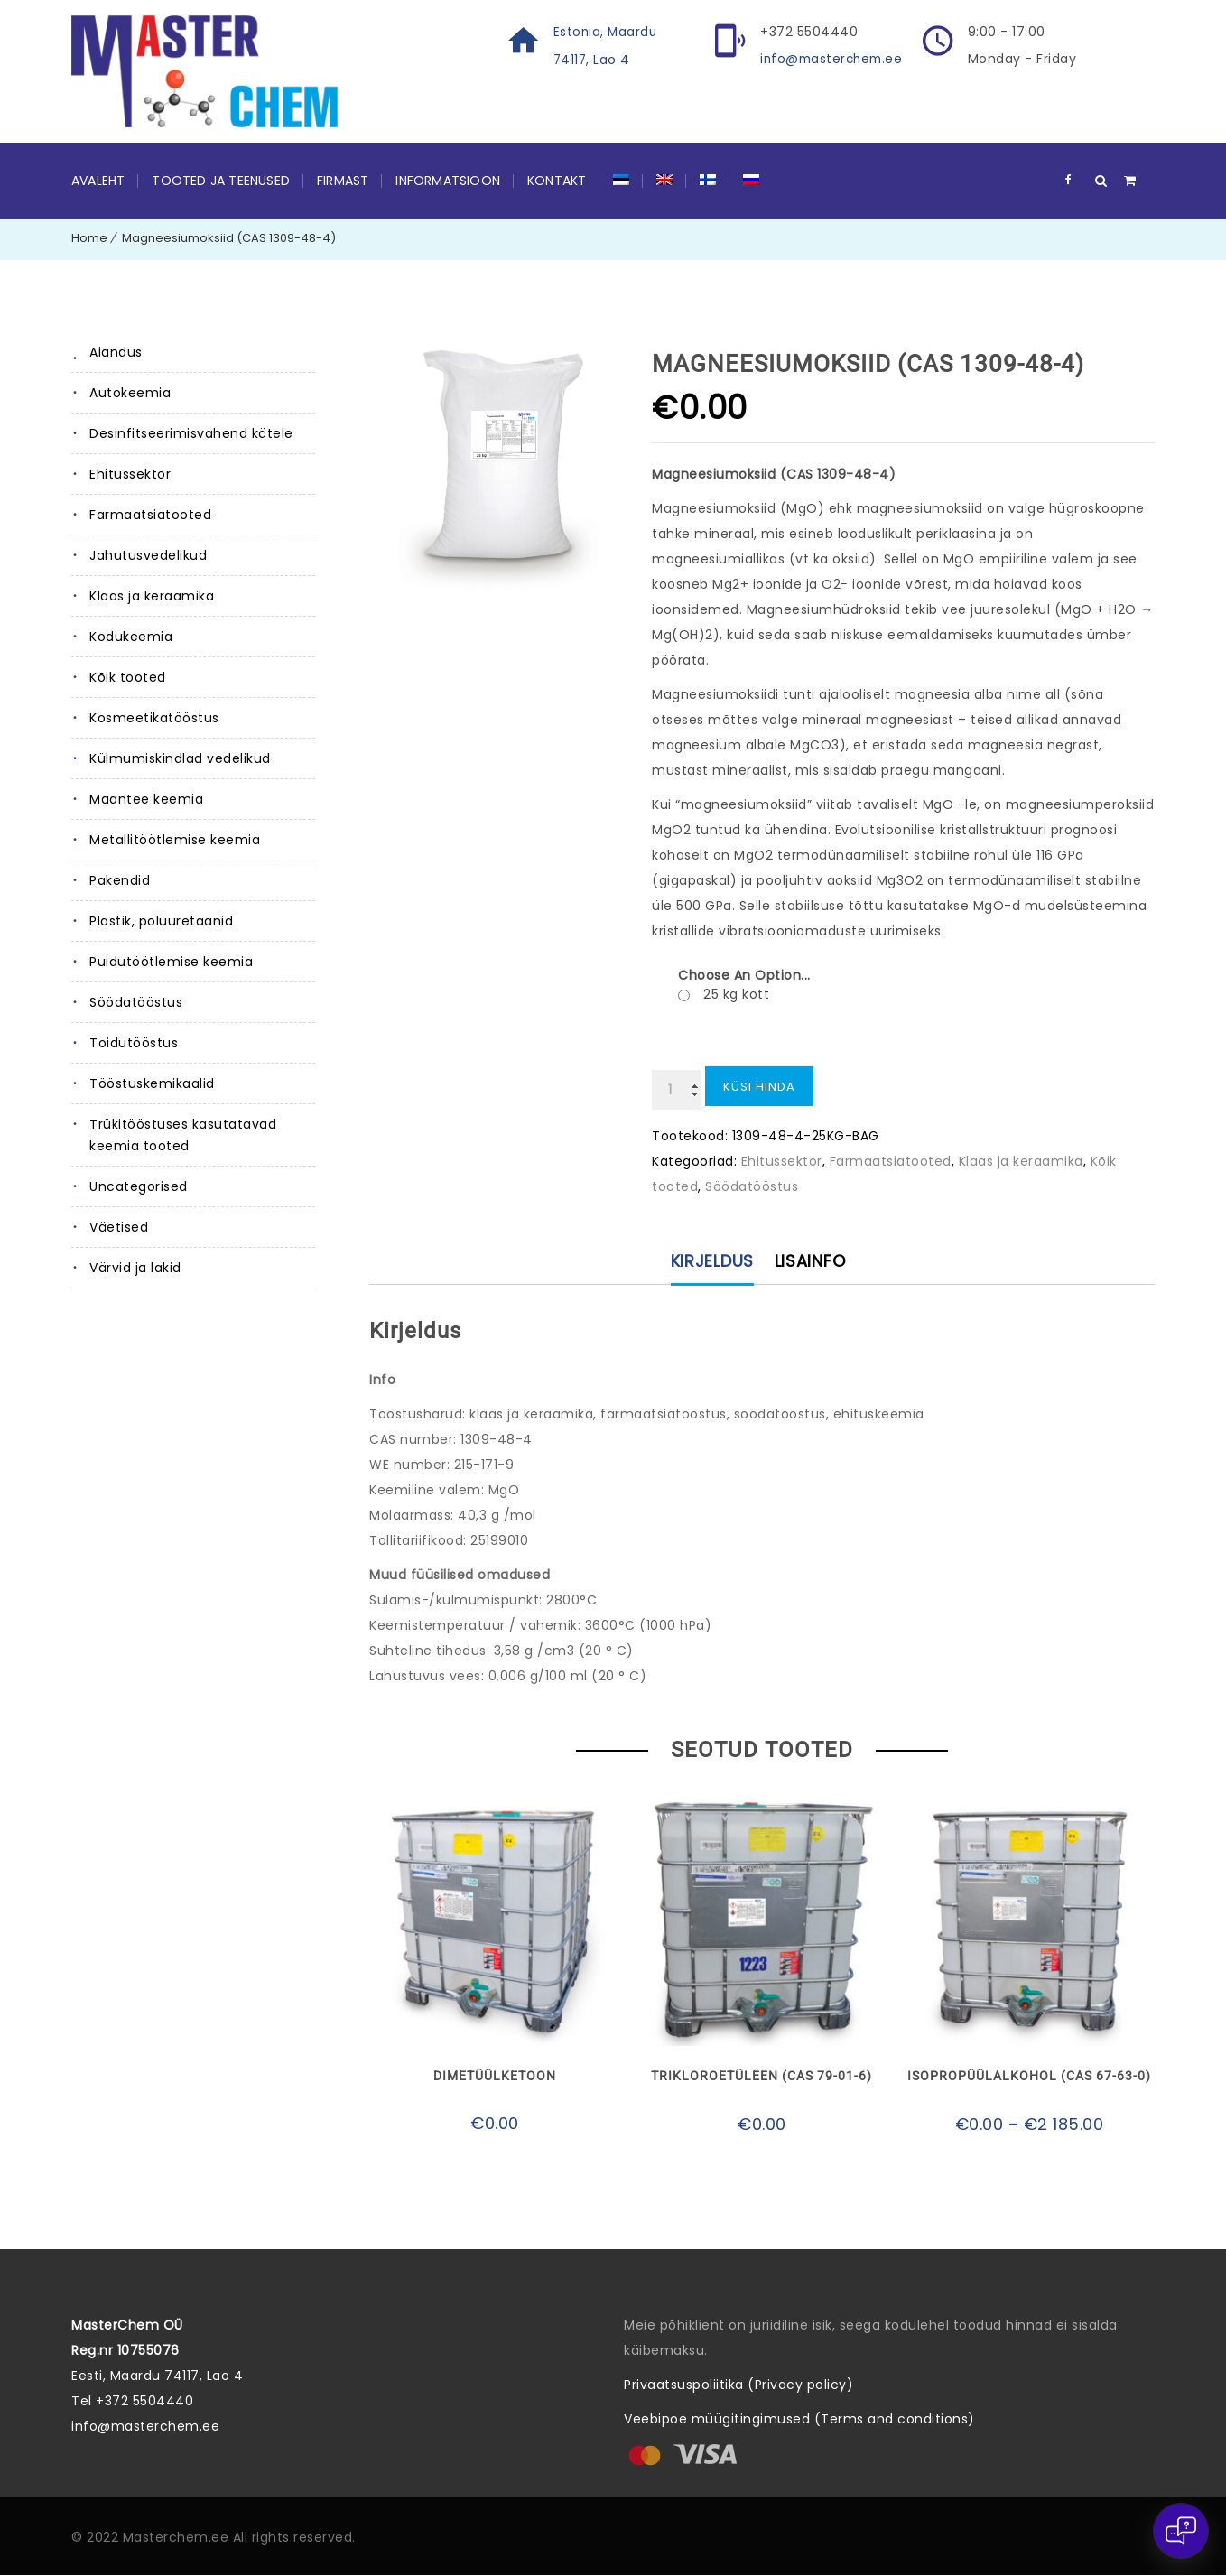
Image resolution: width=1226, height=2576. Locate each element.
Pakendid (119, 880)
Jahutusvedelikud (148, 555)
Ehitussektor (130, 474)
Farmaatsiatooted (150, 515)
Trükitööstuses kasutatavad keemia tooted (182, 1135)
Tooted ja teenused (221, 181)
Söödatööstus (135, 1002)
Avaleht (98, 181)
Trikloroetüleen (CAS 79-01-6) (761, 2077)
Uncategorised (138, 1186)
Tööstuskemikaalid (152, 1083)
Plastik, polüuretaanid (161, 921)
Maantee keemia (146, 799)
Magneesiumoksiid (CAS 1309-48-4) (229, 237)
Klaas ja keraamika (151, 596)
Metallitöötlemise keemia (174, 840)
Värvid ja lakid (135, 1268)
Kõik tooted (127, 677)
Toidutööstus (133, 1043)
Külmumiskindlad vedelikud (180, 758)
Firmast (342, 181)
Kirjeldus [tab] (711, 1262)
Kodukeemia (130, 637)
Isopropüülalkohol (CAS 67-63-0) (1029, 2077)
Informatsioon (447, 181)
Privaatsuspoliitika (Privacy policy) (738, 2385)
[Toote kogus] (676, 1090)
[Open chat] (1181, 2531)
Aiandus (116, 352)
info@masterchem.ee (834, 59)
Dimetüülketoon (494, 2077)
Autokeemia (130, 393)
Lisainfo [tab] (811, 1262)
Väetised (118, 1227)
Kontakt (556, 181)
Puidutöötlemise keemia (171, 962)
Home (89, 237)
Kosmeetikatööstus (154, 718)
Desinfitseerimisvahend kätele (191, 433)
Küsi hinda (759, 1086)
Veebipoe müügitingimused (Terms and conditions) (799, 2420)
